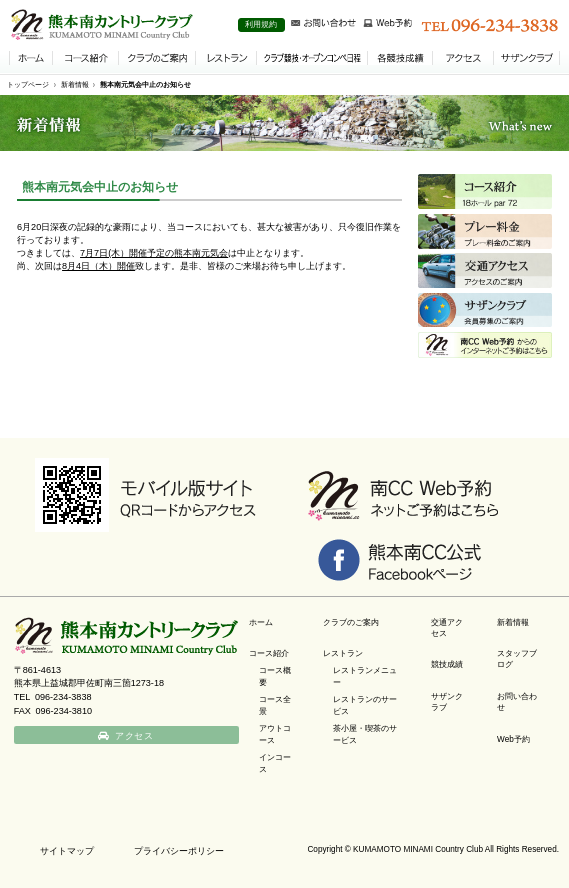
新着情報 (75, 84)
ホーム (261, 622)
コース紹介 (269, 653)
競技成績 (447, 664)
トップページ (28, 84)
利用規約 (261, 24)
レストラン (343, 653)
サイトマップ (67, 851)
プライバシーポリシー (179, 851)
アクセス (135, 735)
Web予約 (513, 739)
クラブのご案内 (351, 622)
